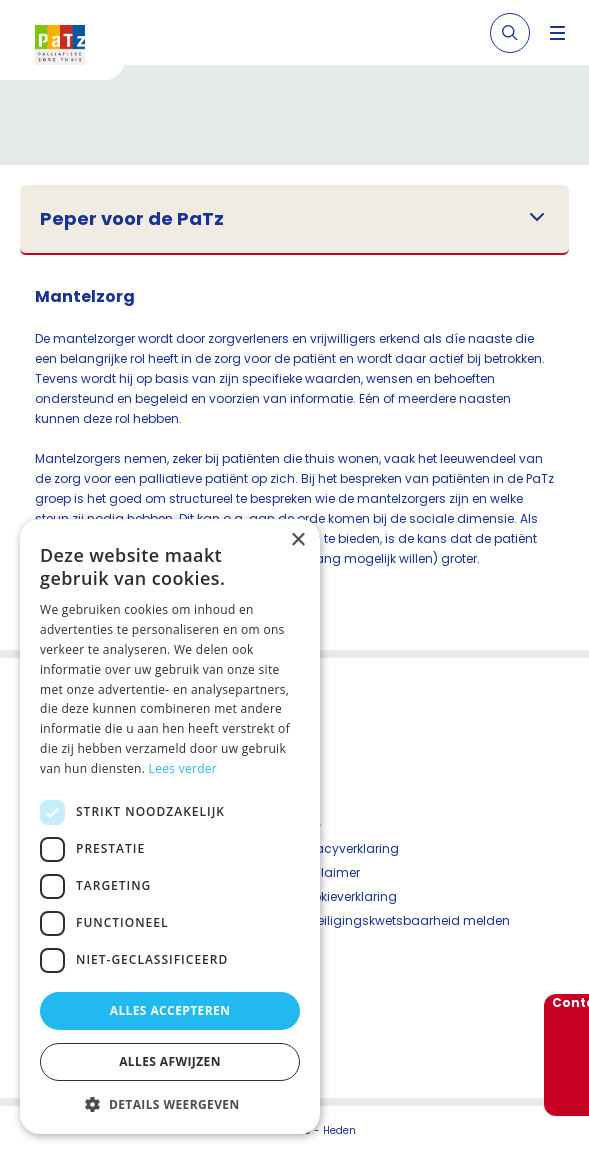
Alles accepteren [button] (170, 1010)
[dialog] (170, 826)
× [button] (297, 540)
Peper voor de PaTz (132, 219)
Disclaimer (327, 872)
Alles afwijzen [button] (170, 1061)
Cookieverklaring (346, 896)
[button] (170, 1104)
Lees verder (183, 768)
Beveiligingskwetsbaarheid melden (402, 920)
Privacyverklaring (347, 848)
